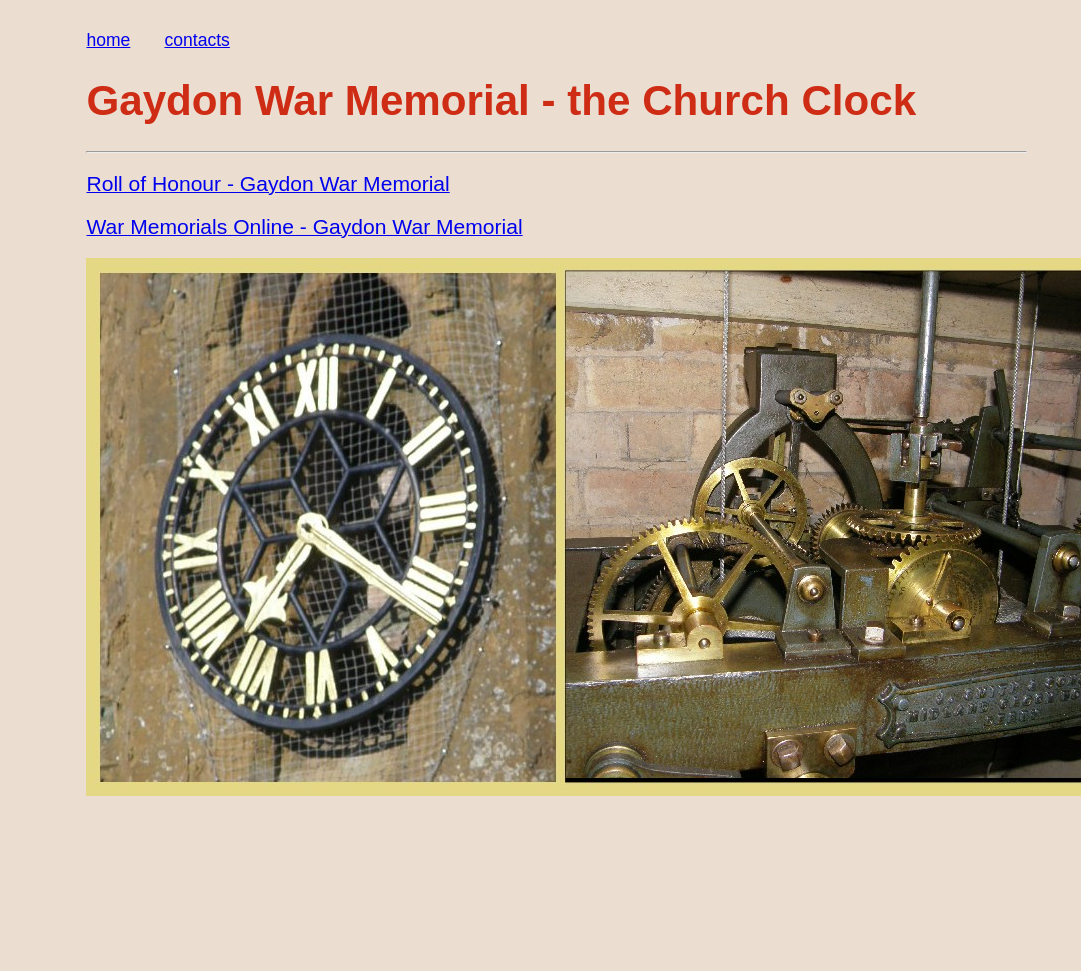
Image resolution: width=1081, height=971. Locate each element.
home (108, 40)
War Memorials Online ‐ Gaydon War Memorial (304, 226)
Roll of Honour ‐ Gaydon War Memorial (267, 183)
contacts (197, 40)
